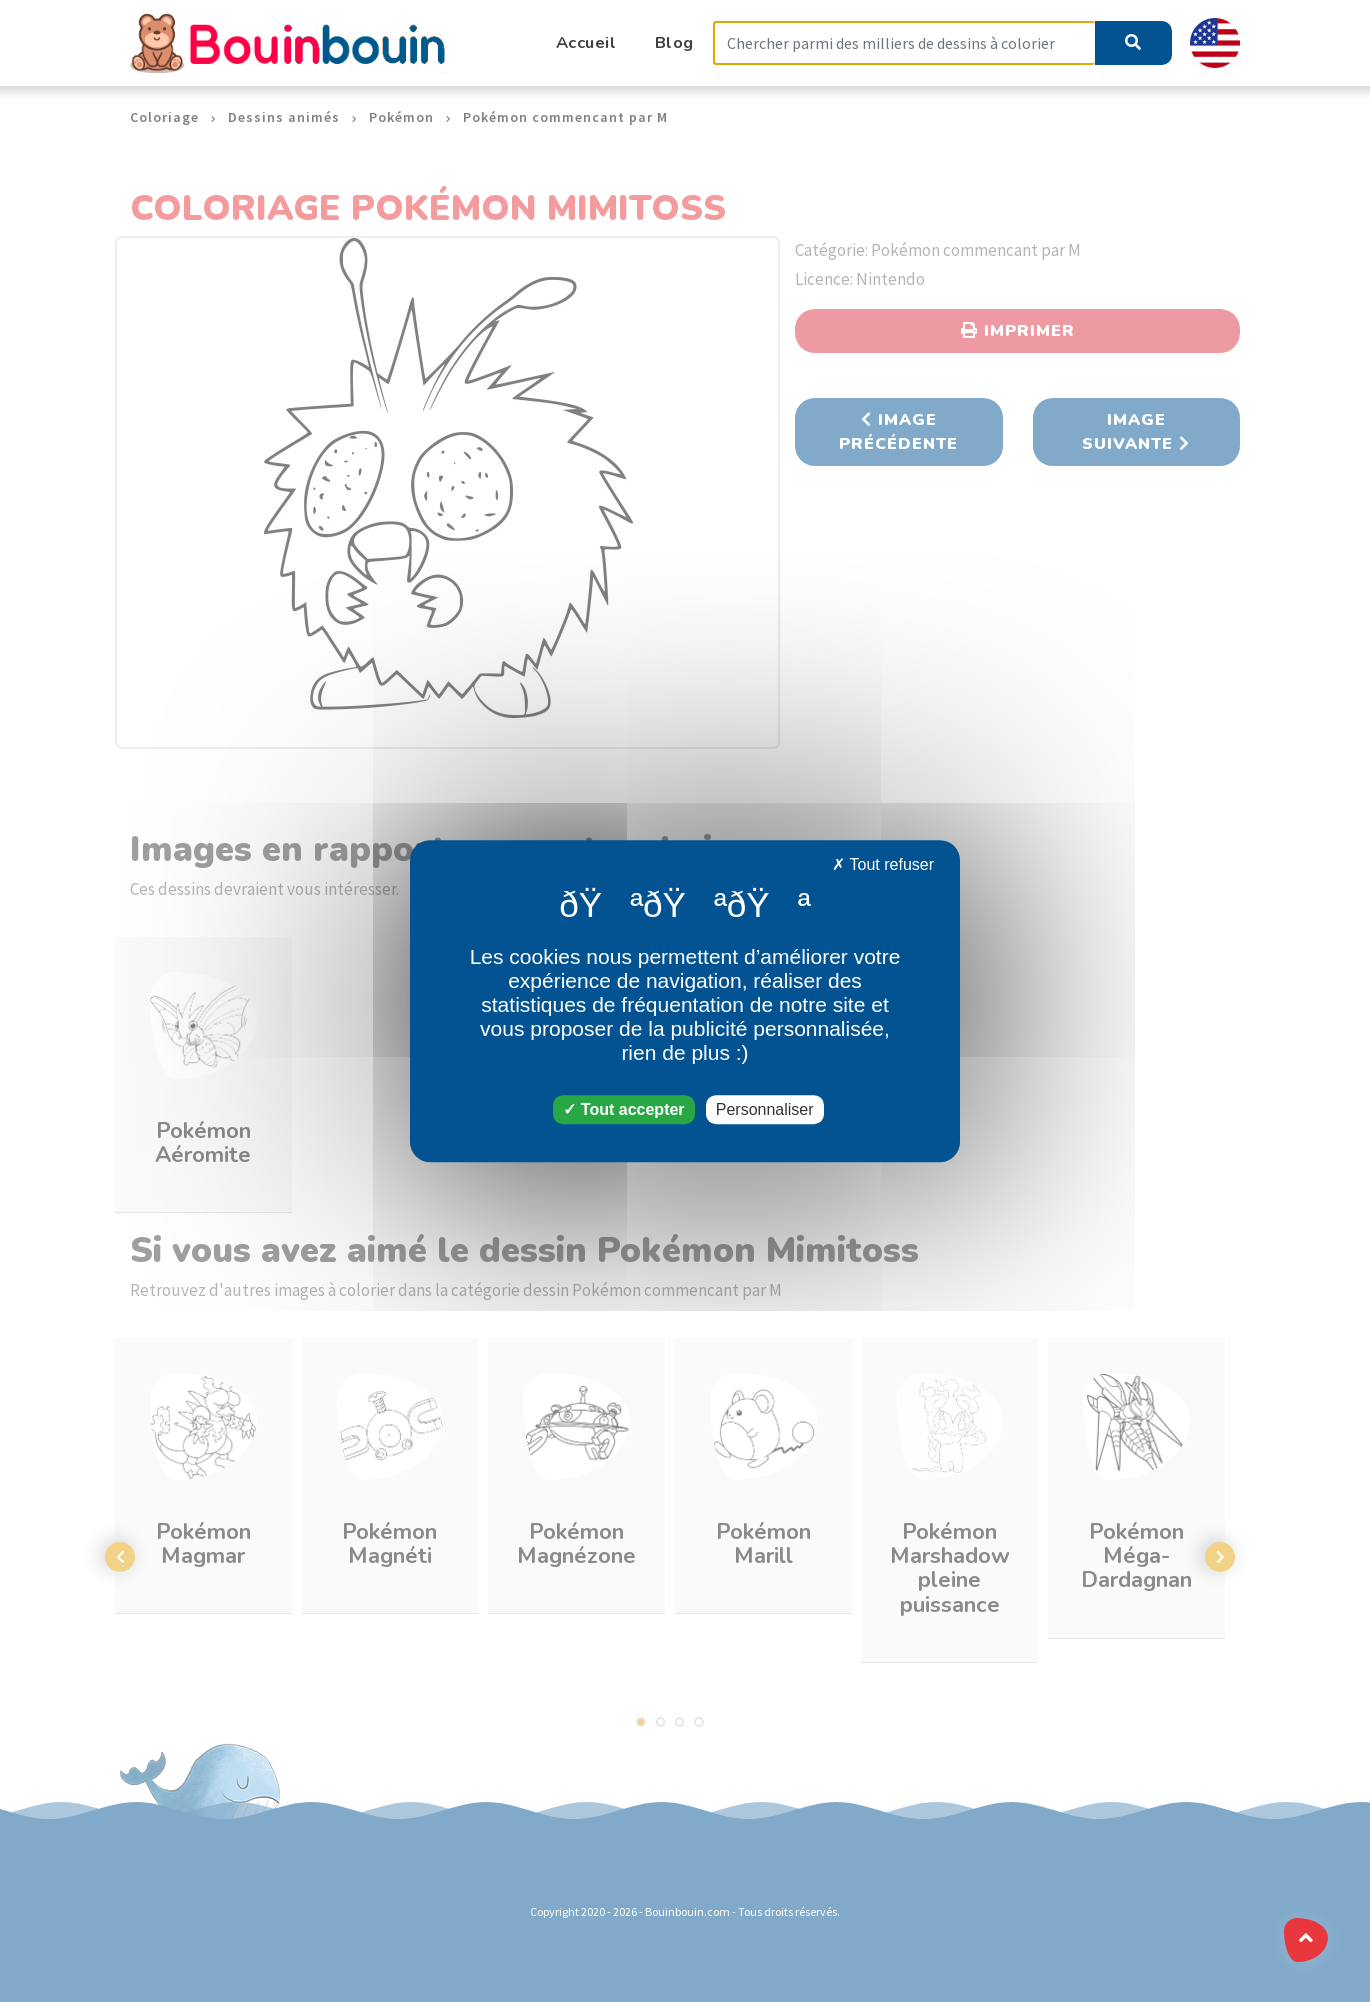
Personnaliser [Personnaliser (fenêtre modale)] (765, 1109)
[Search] (904, 43)
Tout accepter (623, 1109)
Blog (674, 42)
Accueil (586, 42)
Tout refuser (883, 864)
